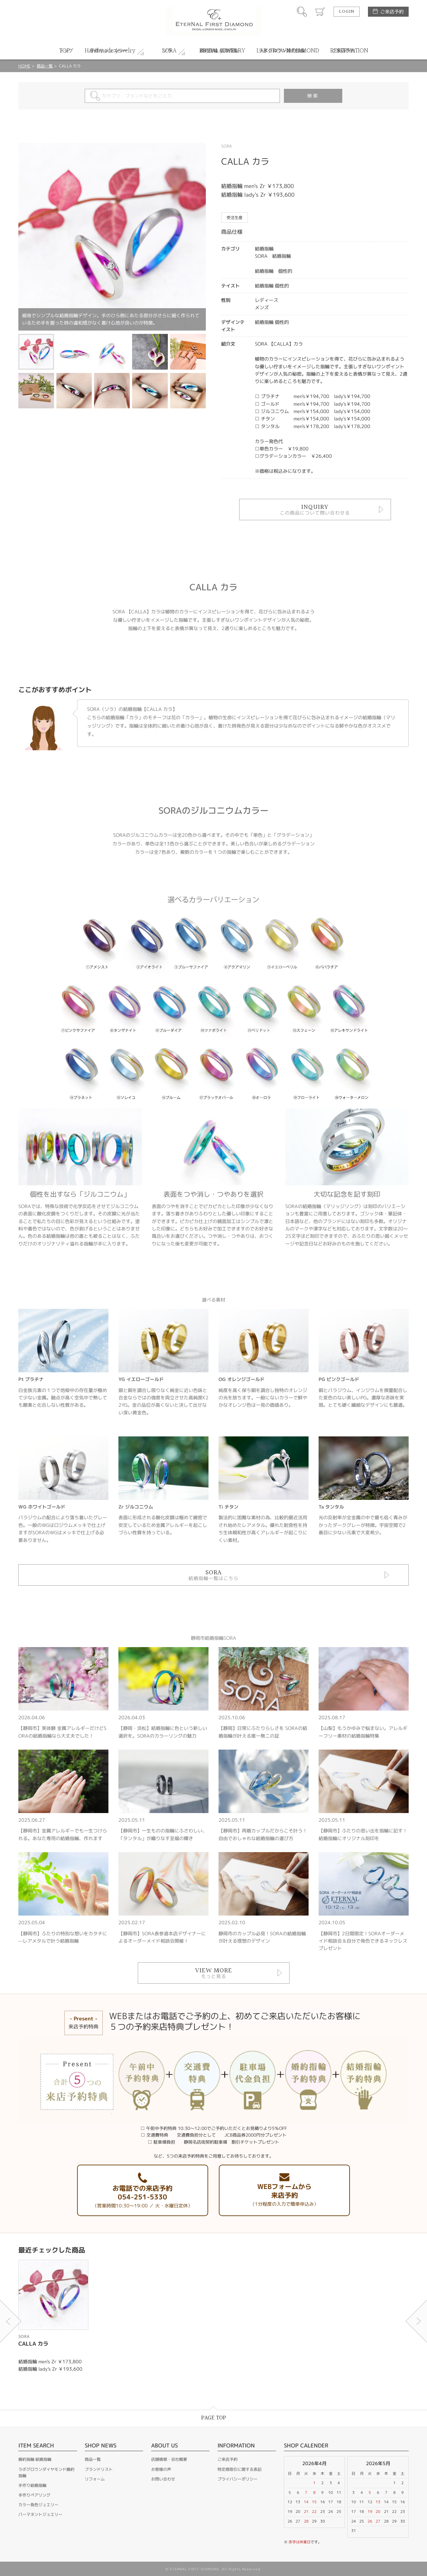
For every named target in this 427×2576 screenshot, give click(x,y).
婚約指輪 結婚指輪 (34, 2459)
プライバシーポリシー (238, 2479)
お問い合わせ (163, 2479)
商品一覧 (45, 66)
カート (320, 12)
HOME (24, 66)
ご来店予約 (392, 11)
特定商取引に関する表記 (240, 2469)
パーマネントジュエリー (40, 2514)
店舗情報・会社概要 (169, 2459)
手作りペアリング (34, 2495)
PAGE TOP (213, 2418)
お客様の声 (161, 2469)
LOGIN (346, 11)
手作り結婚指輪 (32, 2485)
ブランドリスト (99, 2469)
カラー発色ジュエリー (38, 2505)
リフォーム (95, 2479)
